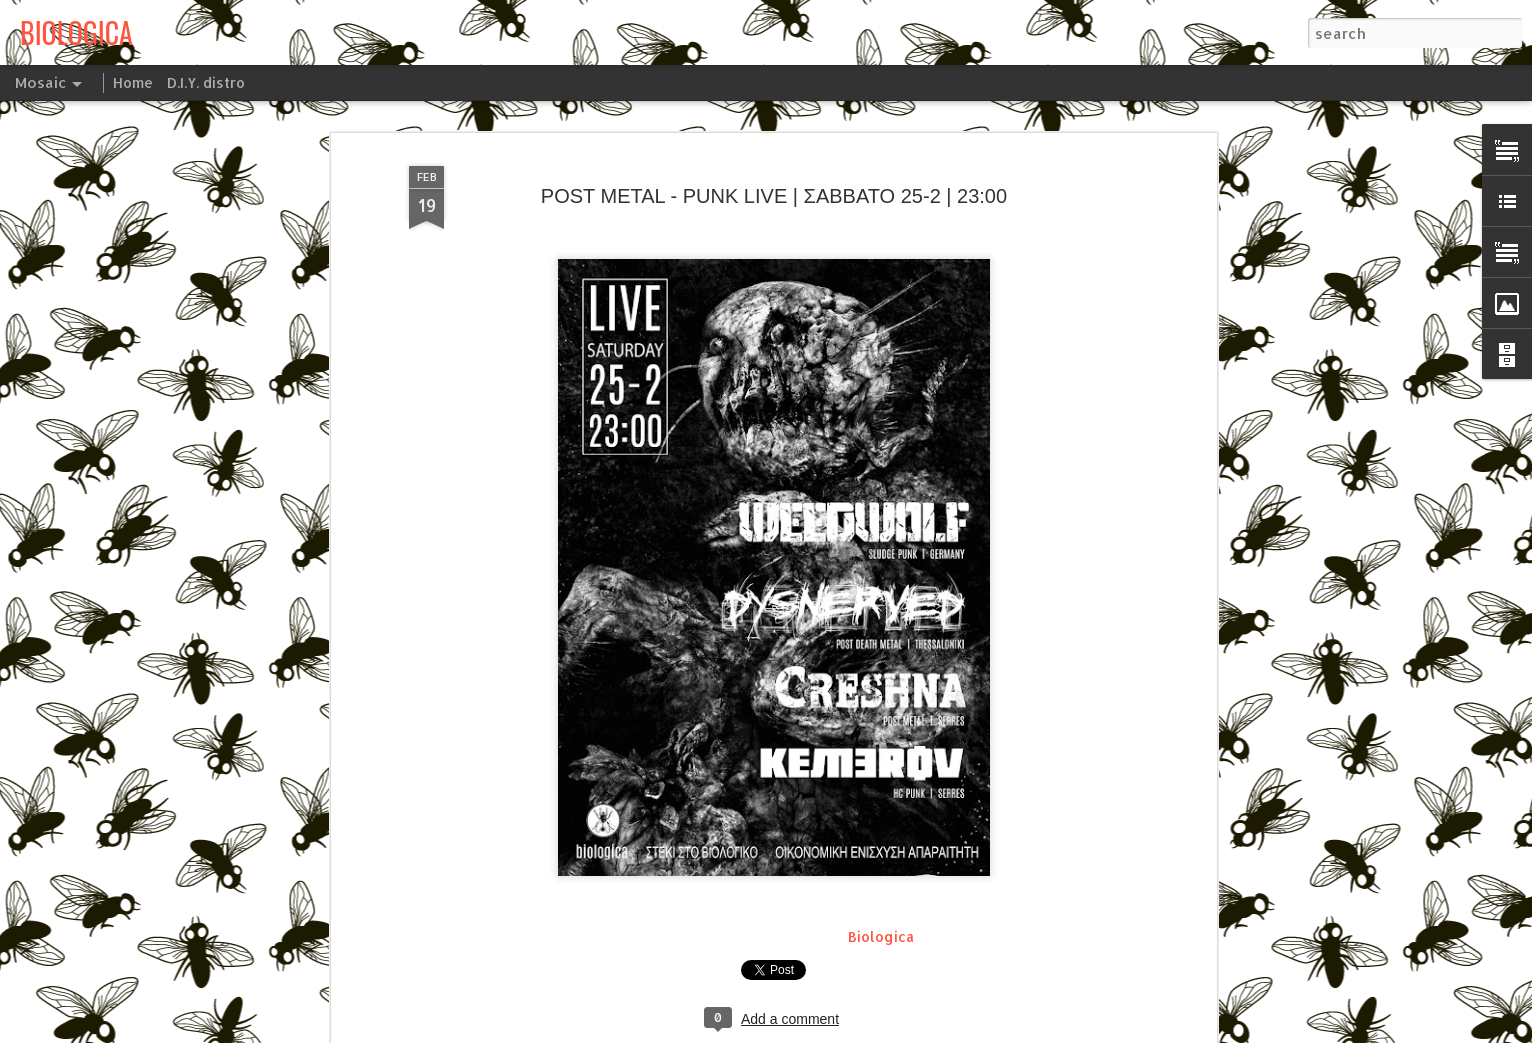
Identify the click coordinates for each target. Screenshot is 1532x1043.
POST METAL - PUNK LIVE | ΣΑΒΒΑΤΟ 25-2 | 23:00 (774, 109)
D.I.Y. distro (206, 82)
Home (133, 82)
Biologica (881, 850)
